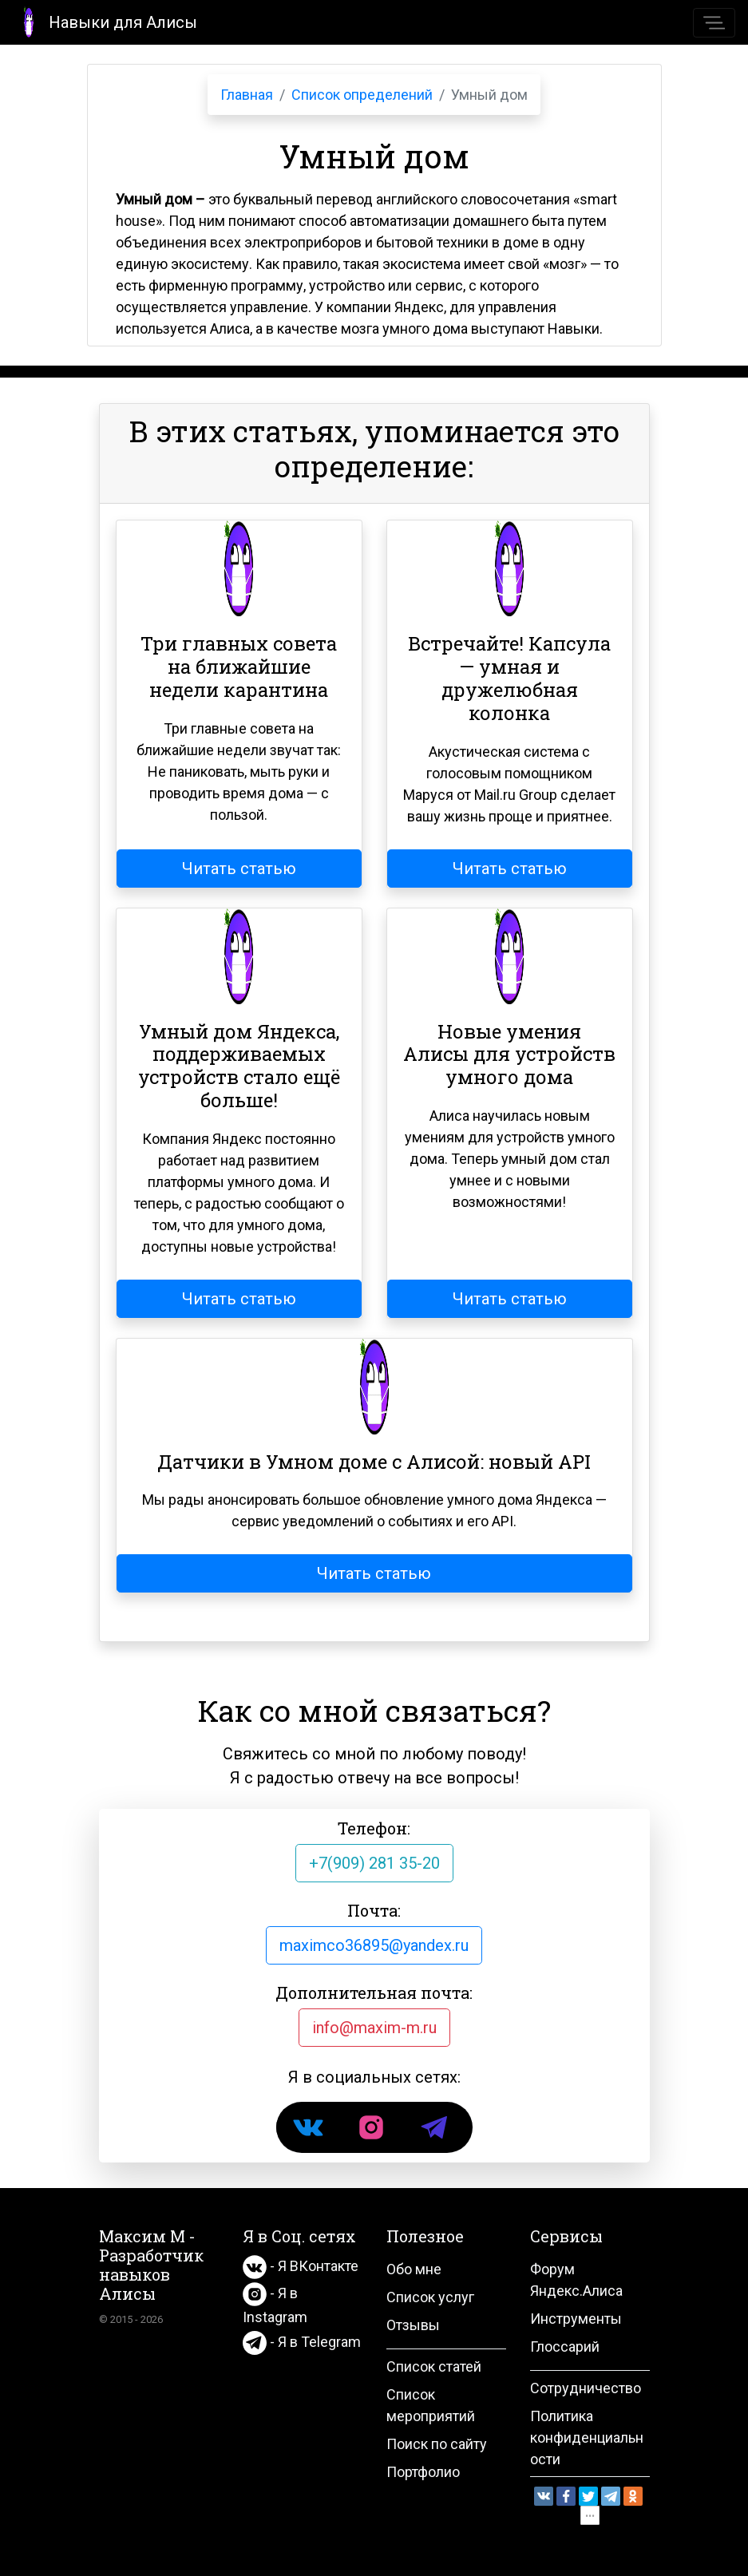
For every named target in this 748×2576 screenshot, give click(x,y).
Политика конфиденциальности (586, 2437)
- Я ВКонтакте (300, 2265)
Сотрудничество (585, 2388)
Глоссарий (565, 2346)
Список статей (433, 2366)
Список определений (362, 94)
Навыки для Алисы (105, 21)
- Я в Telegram (302, 2341)
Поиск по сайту (436, 2444)
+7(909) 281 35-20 (374, 1863)
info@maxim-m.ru (374, 2027)
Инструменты (576, 2318)
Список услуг (430, 2297)
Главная (246, 94)
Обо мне (413, 2269)
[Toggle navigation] (714, 23)
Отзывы (413, 2325)
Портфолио (423, 2471)
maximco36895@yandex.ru (374, 1945)
